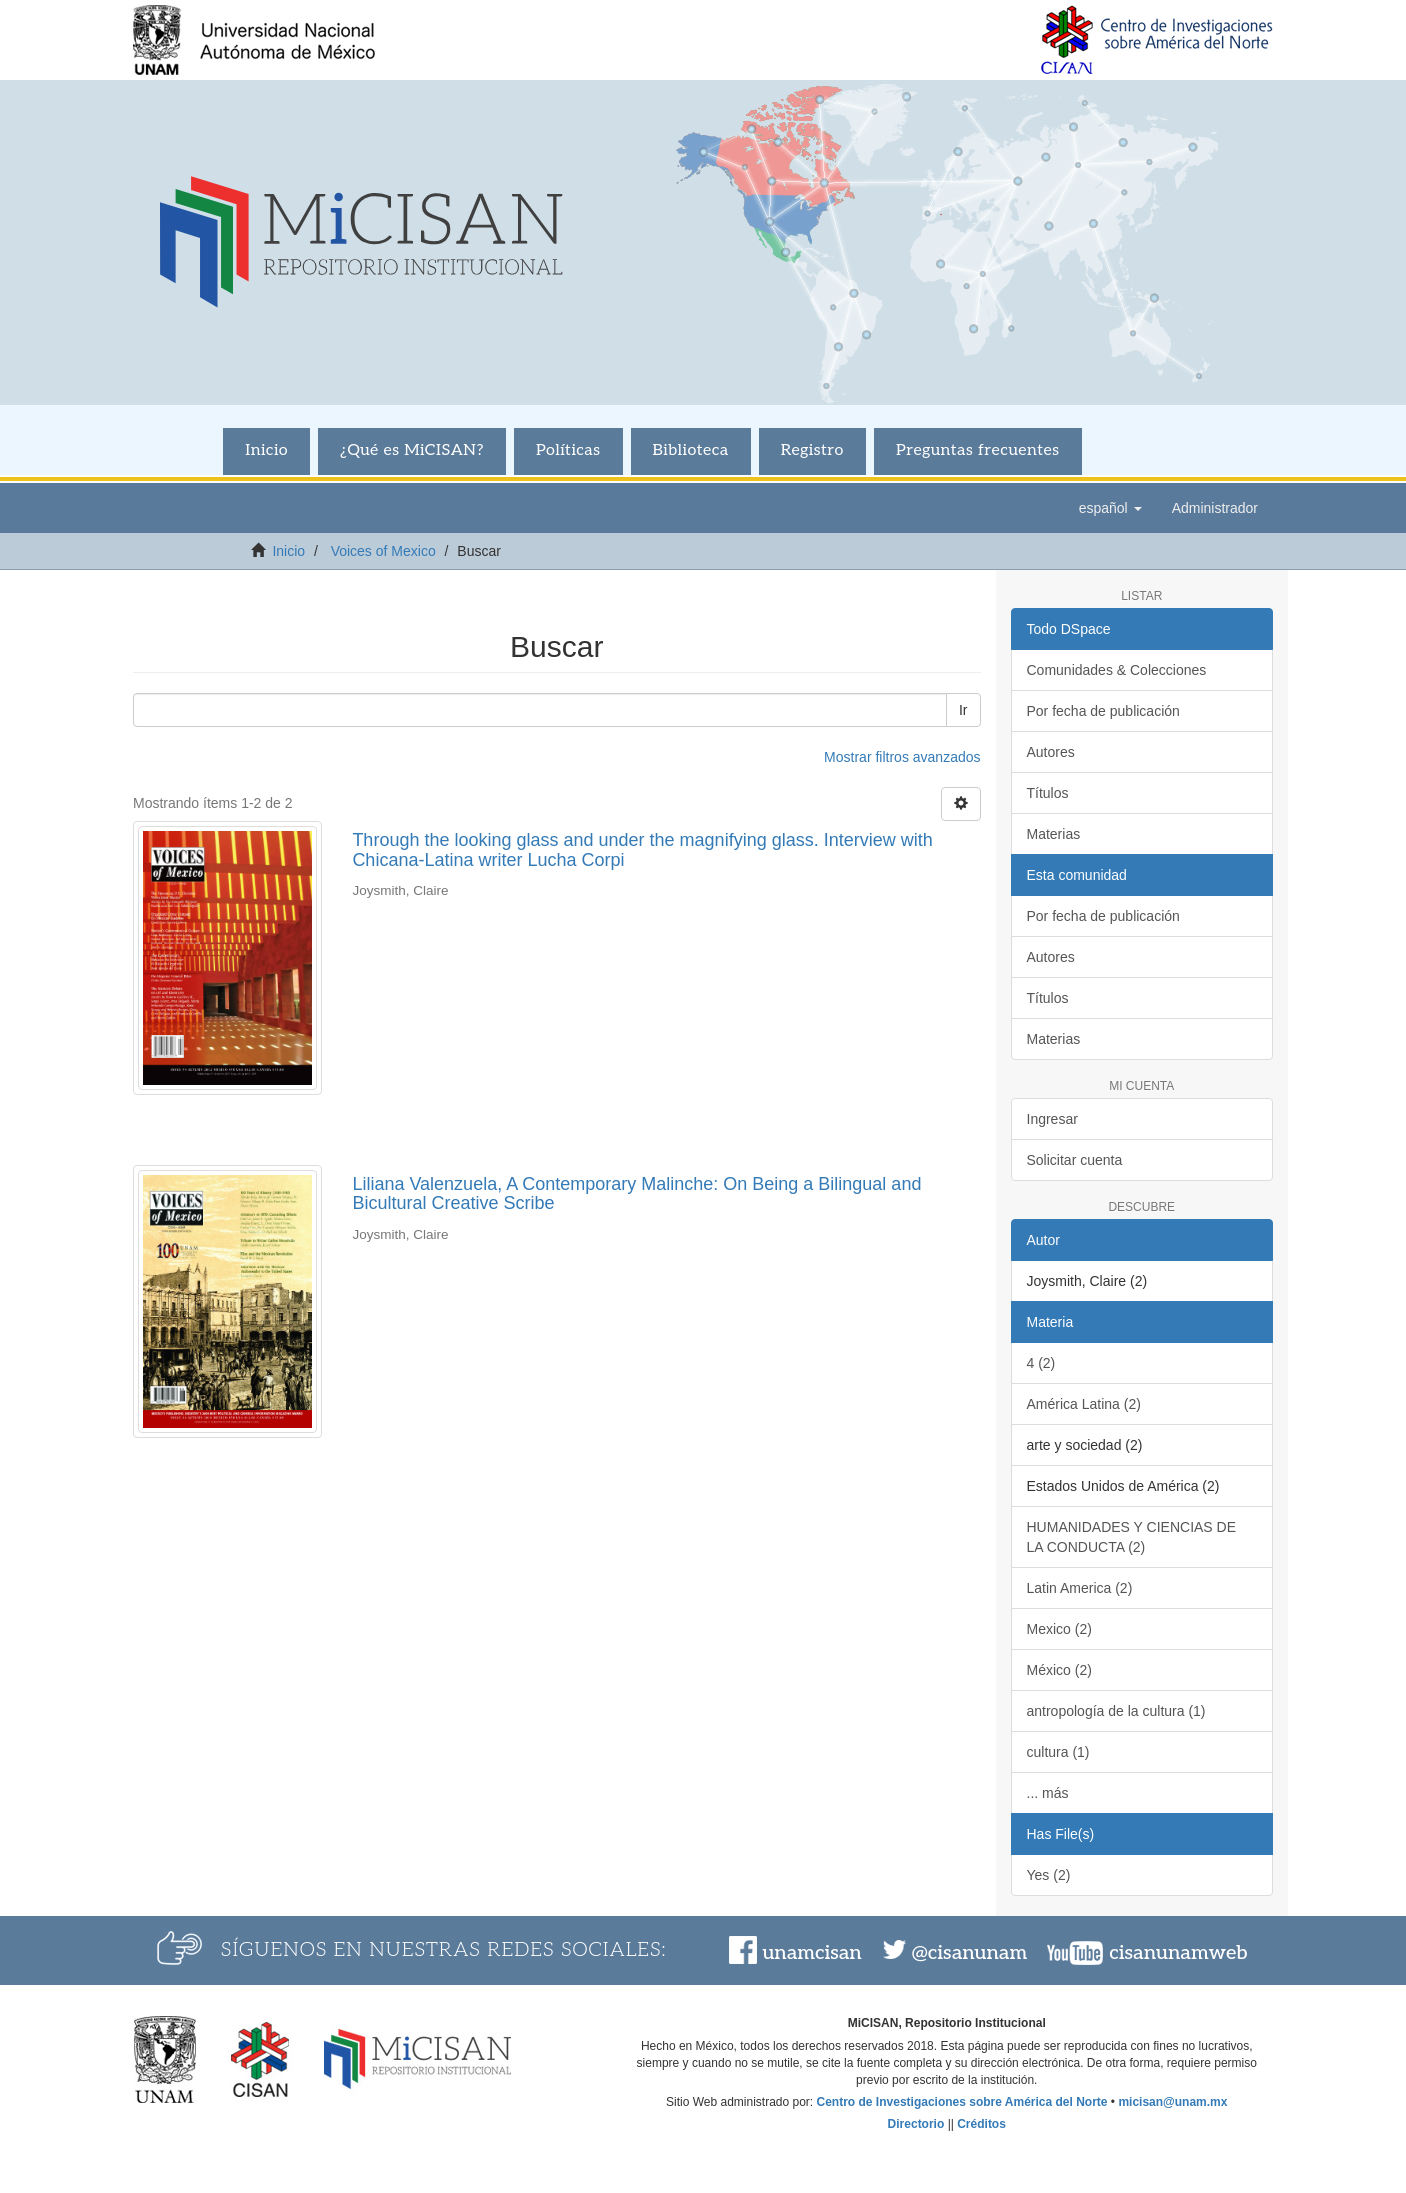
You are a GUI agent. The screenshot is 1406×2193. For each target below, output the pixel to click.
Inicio (266, 450)
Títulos (1048, 793)
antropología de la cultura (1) (1116, 1711)
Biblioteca (691, 450)
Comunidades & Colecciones (1117, 670)
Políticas (568, 450)
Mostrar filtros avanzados (902, 757)
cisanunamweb (1178, 1953)
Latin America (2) (1080, 1588)
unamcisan (811, 1953)
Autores (1051, 752)
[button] (1110, 508)
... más (1048, 1793)
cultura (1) (1058, 1752)
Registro (812, 450)
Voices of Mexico (383, 551)
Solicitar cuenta (1075, 1160)
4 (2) (1041, 1363)
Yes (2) (1049, 1875)
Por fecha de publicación (1103, 711)
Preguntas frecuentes (978, 450)
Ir (963, 710)
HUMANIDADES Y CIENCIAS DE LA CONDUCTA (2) (1132, 1537)
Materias (1054, 834)
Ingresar (1052, 1119)
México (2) (1059, 1670)
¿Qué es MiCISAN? (412, 450)
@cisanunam (969, 1953)
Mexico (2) (1059, 1629)
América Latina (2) (1084, 1404)
